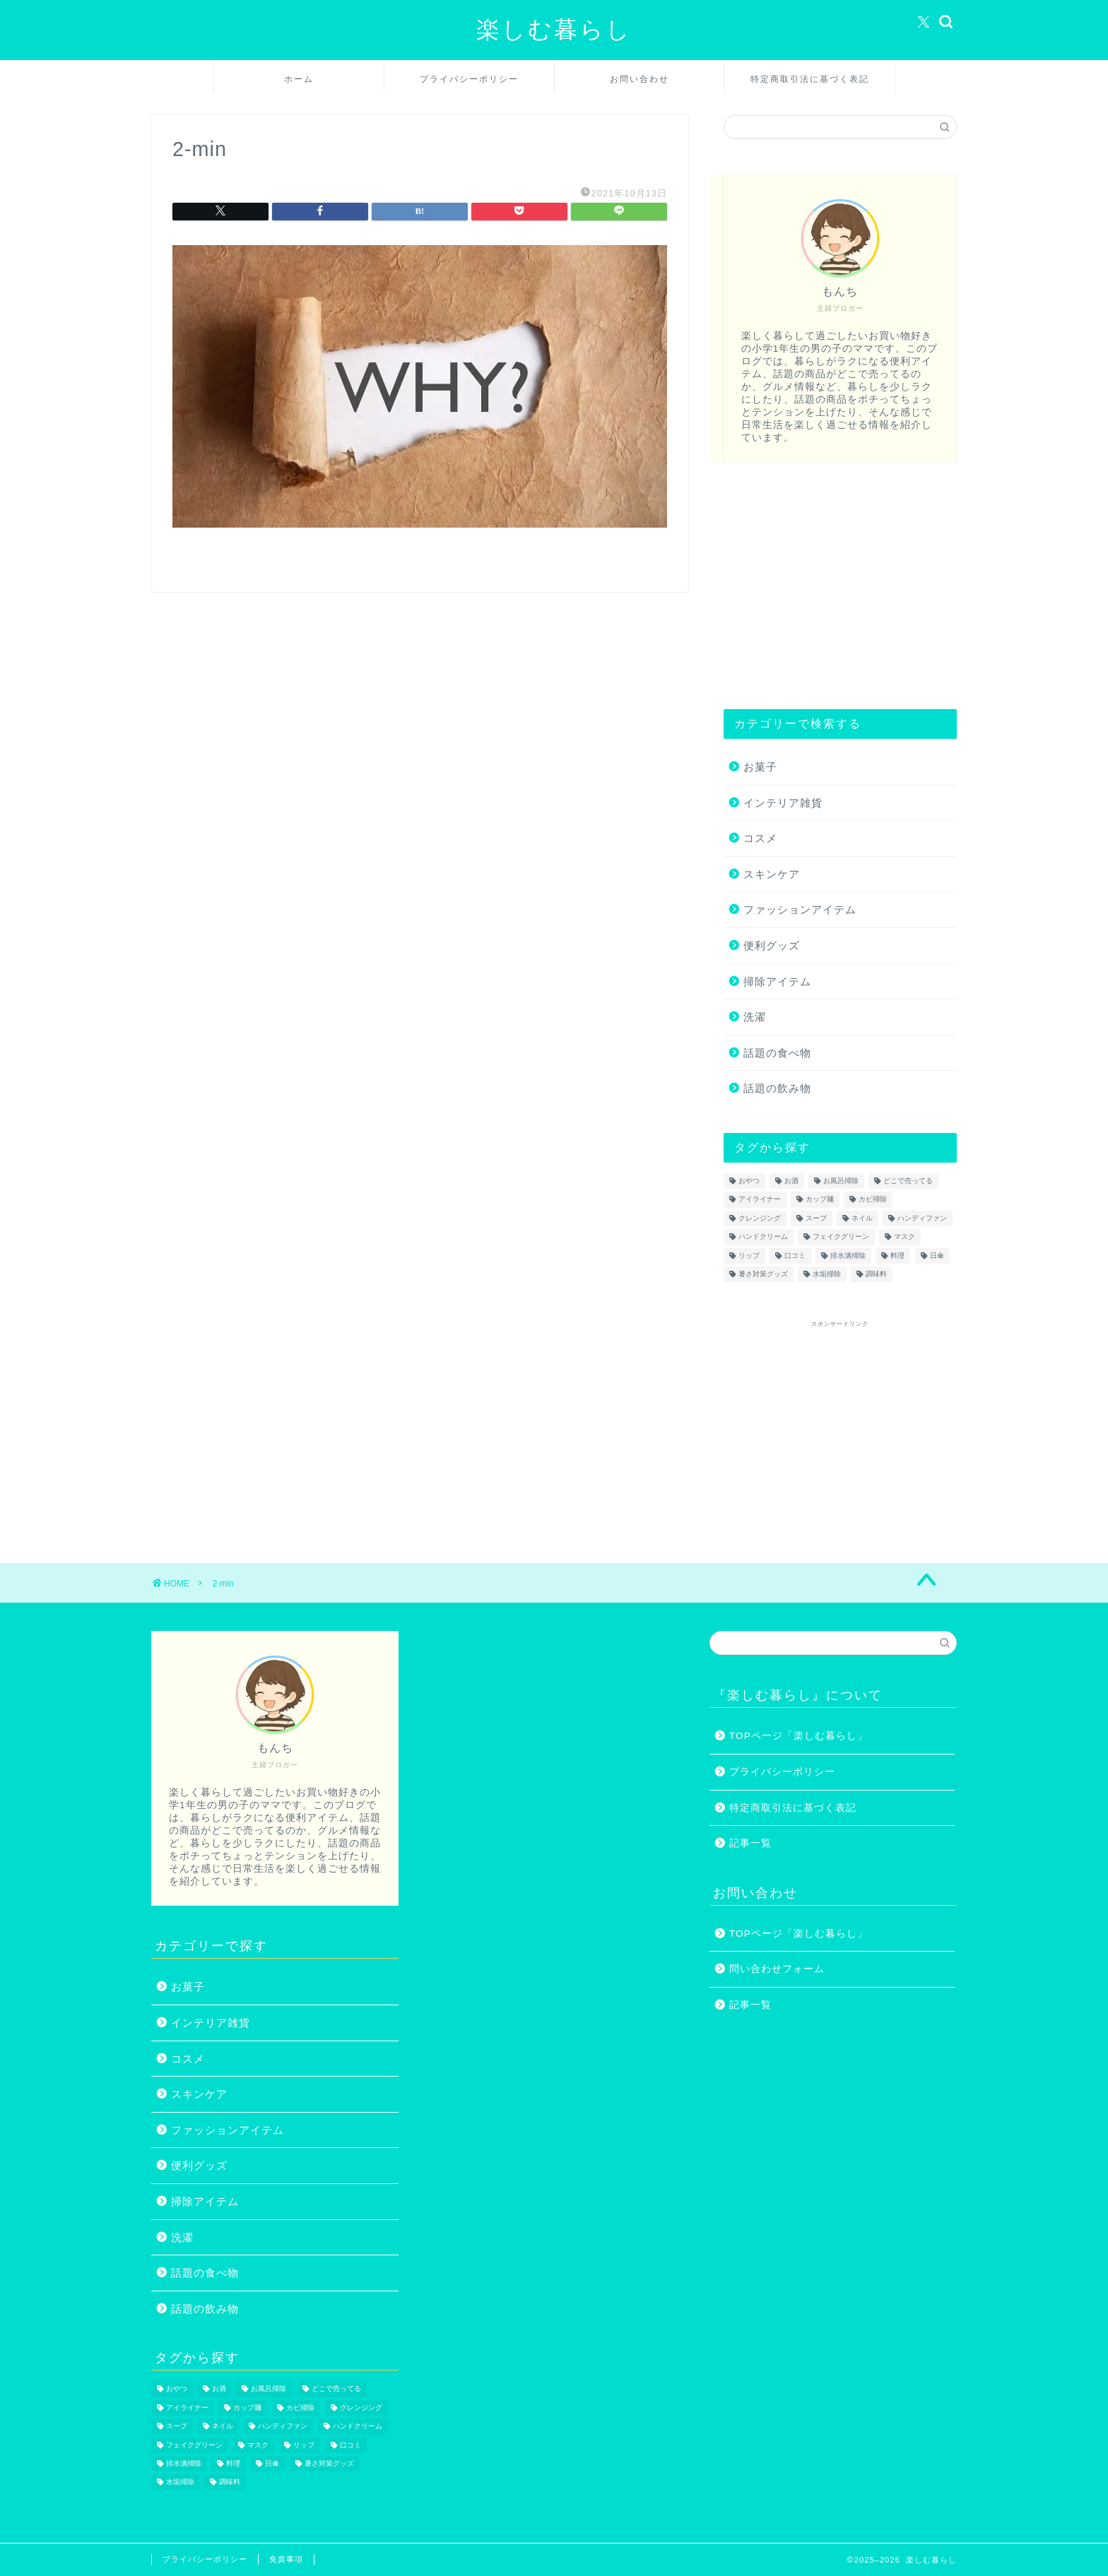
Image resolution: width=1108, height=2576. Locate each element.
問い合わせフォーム (777, 1969)
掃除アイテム (777, 981)
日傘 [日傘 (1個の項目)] (937, 1255)
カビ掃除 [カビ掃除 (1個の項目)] (873, 1200)
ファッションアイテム (799, 909)
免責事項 (286, 2559)
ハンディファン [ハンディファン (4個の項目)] (922, 1218)
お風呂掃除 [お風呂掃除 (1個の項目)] (841, 1181)
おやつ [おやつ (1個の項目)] (749, 1181)
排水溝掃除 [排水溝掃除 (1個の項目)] (848, 1255)
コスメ (760, 838)
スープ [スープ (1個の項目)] (816, 1218)
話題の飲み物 (777, 1088)
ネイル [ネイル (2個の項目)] (862, 1218)
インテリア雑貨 (783, 803)
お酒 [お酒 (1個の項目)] (791, 1181)
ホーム (299, 78)
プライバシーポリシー (469, 78)
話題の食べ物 (777, 1053)
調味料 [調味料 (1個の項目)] (876, 1274)
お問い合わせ (639, 78)
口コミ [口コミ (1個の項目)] (795, 1255)
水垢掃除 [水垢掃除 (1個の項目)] (827, 1274)
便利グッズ (771, 945)
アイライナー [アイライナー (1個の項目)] (759, 1200)
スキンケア (771, 874)
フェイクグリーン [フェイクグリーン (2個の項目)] (841, 1237)
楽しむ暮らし (554, 28)
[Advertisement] (840, 585)
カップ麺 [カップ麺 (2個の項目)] (820, 1200)
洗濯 (754, 1017)
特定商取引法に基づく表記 (809, 78)
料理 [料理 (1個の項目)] (897, 1255)
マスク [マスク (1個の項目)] (904, 1237)
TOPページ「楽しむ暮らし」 (798, 1736)
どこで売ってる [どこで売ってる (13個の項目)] (908, 1181)
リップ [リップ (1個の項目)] (749, 1255)
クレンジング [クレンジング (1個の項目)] (759, 1218)
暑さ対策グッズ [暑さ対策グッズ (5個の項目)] (763, 1274)
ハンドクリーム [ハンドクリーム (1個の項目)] (763, 1237)
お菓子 (760, 767)
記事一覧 (750, 1843)
